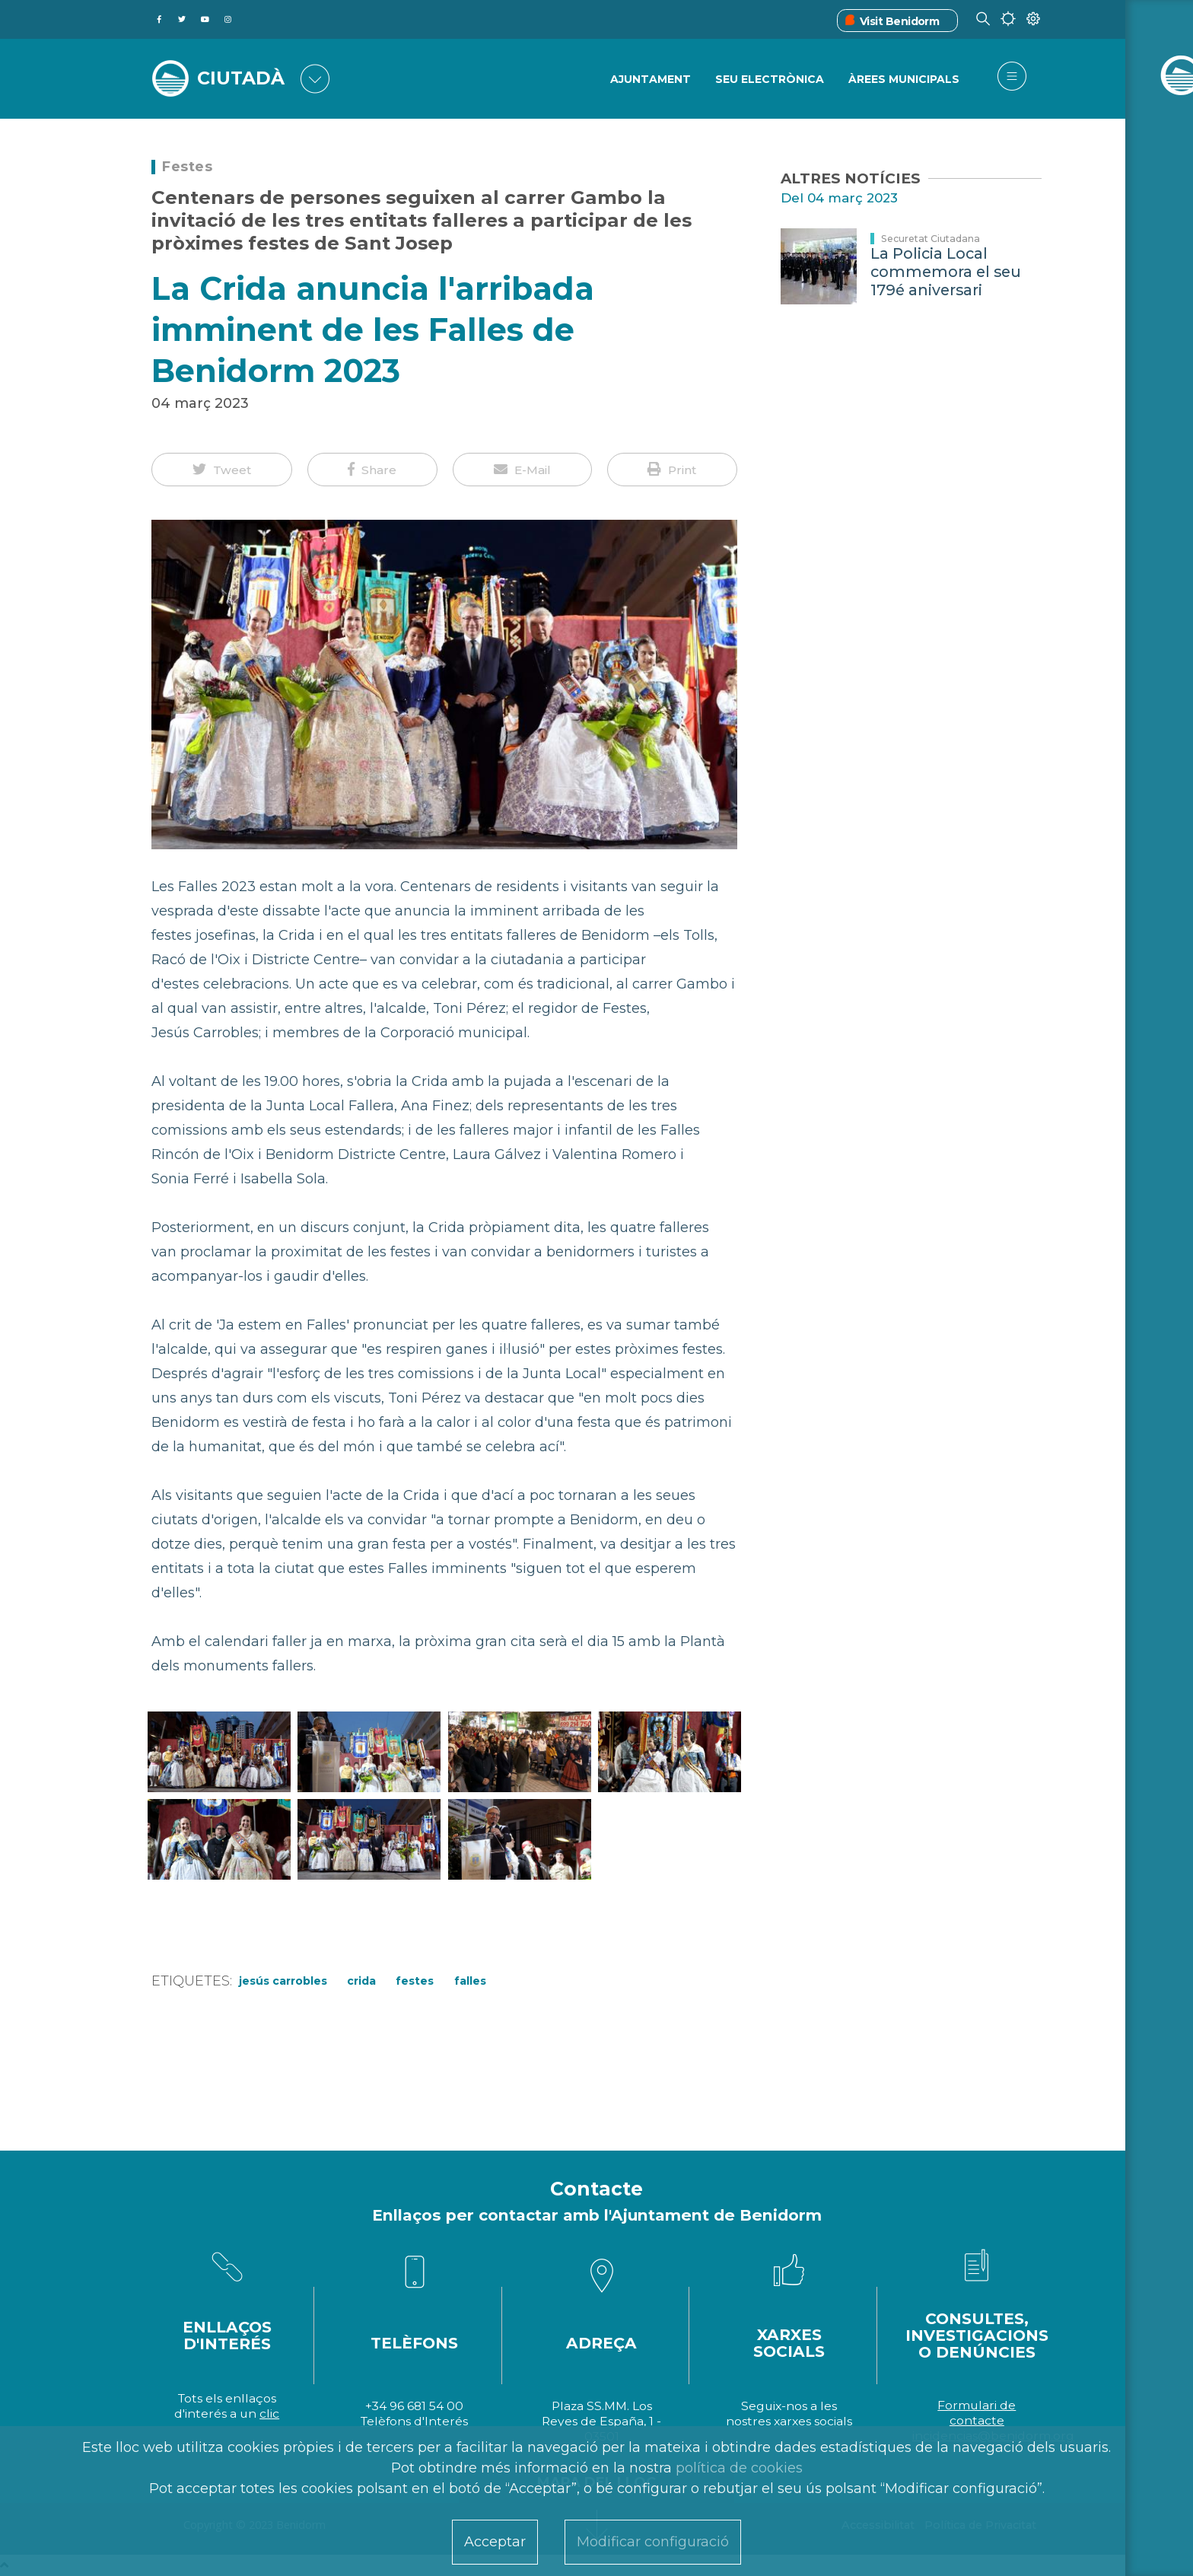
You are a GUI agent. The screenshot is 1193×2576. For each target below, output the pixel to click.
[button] (221, 469)
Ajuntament (649, 80)
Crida (361, 1981)
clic (269, 2413)
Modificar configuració (653, 2541)
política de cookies (739, 2468)
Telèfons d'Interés (414, 2421)
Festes (187, 166)
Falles (470, 1981)
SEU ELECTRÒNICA (768, 80)
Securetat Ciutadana (930, 238)
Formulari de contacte (976, 2413)
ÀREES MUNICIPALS (903, 80)
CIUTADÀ (242, 77)
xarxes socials (813, 2421)
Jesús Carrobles (283, 1981)
